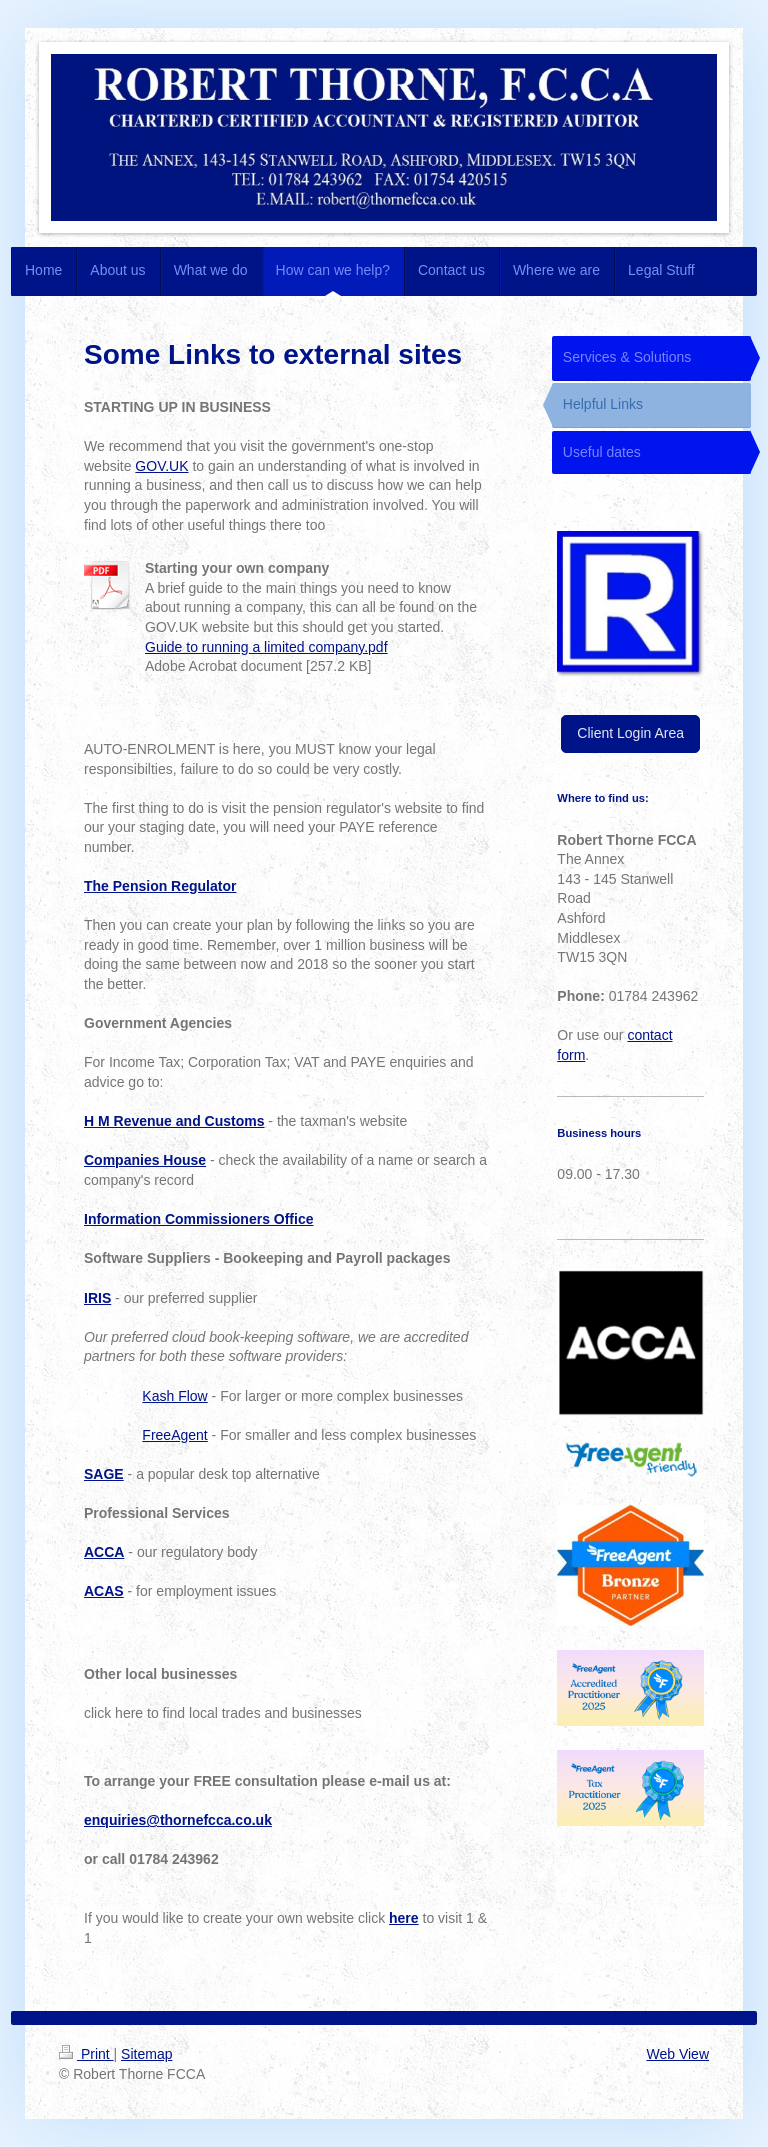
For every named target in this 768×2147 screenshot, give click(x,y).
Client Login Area (630, 733)
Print (86, 2054)
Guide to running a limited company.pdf (266, 647)
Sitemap (146, 2054)
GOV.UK (161, 466)
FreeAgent (174, 1435)
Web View (677, 2054)
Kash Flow (174, 1396)
